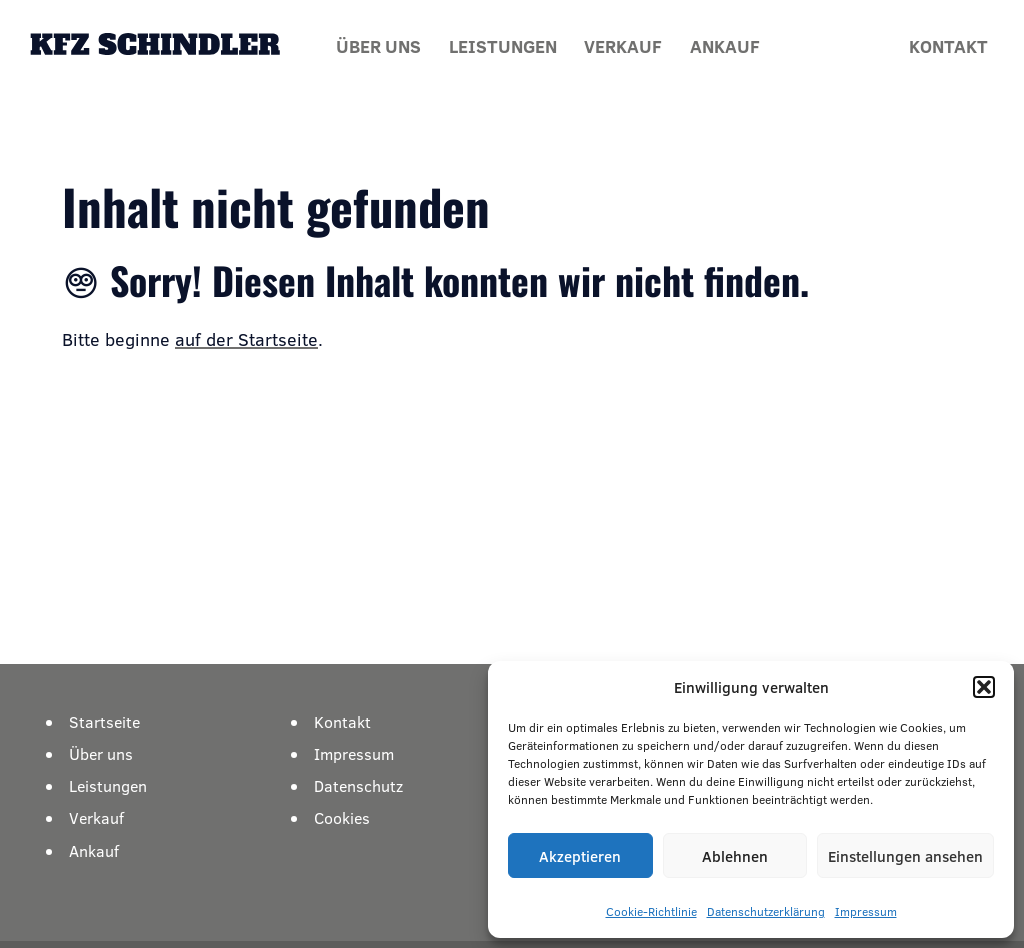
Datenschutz (358, 785)
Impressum (866, 911)
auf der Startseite (246, 339)
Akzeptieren (580, 856)
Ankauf (725, 46)
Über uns (378, 46)
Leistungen (503, 46)
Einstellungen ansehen (905, 856)
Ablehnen (735, 856)
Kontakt (948, 46)
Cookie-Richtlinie (651, 911)
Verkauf (623, 46)
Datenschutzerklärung (766, 911)
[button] (984, 687)
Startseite (104, 721)
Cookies (342, 817)
